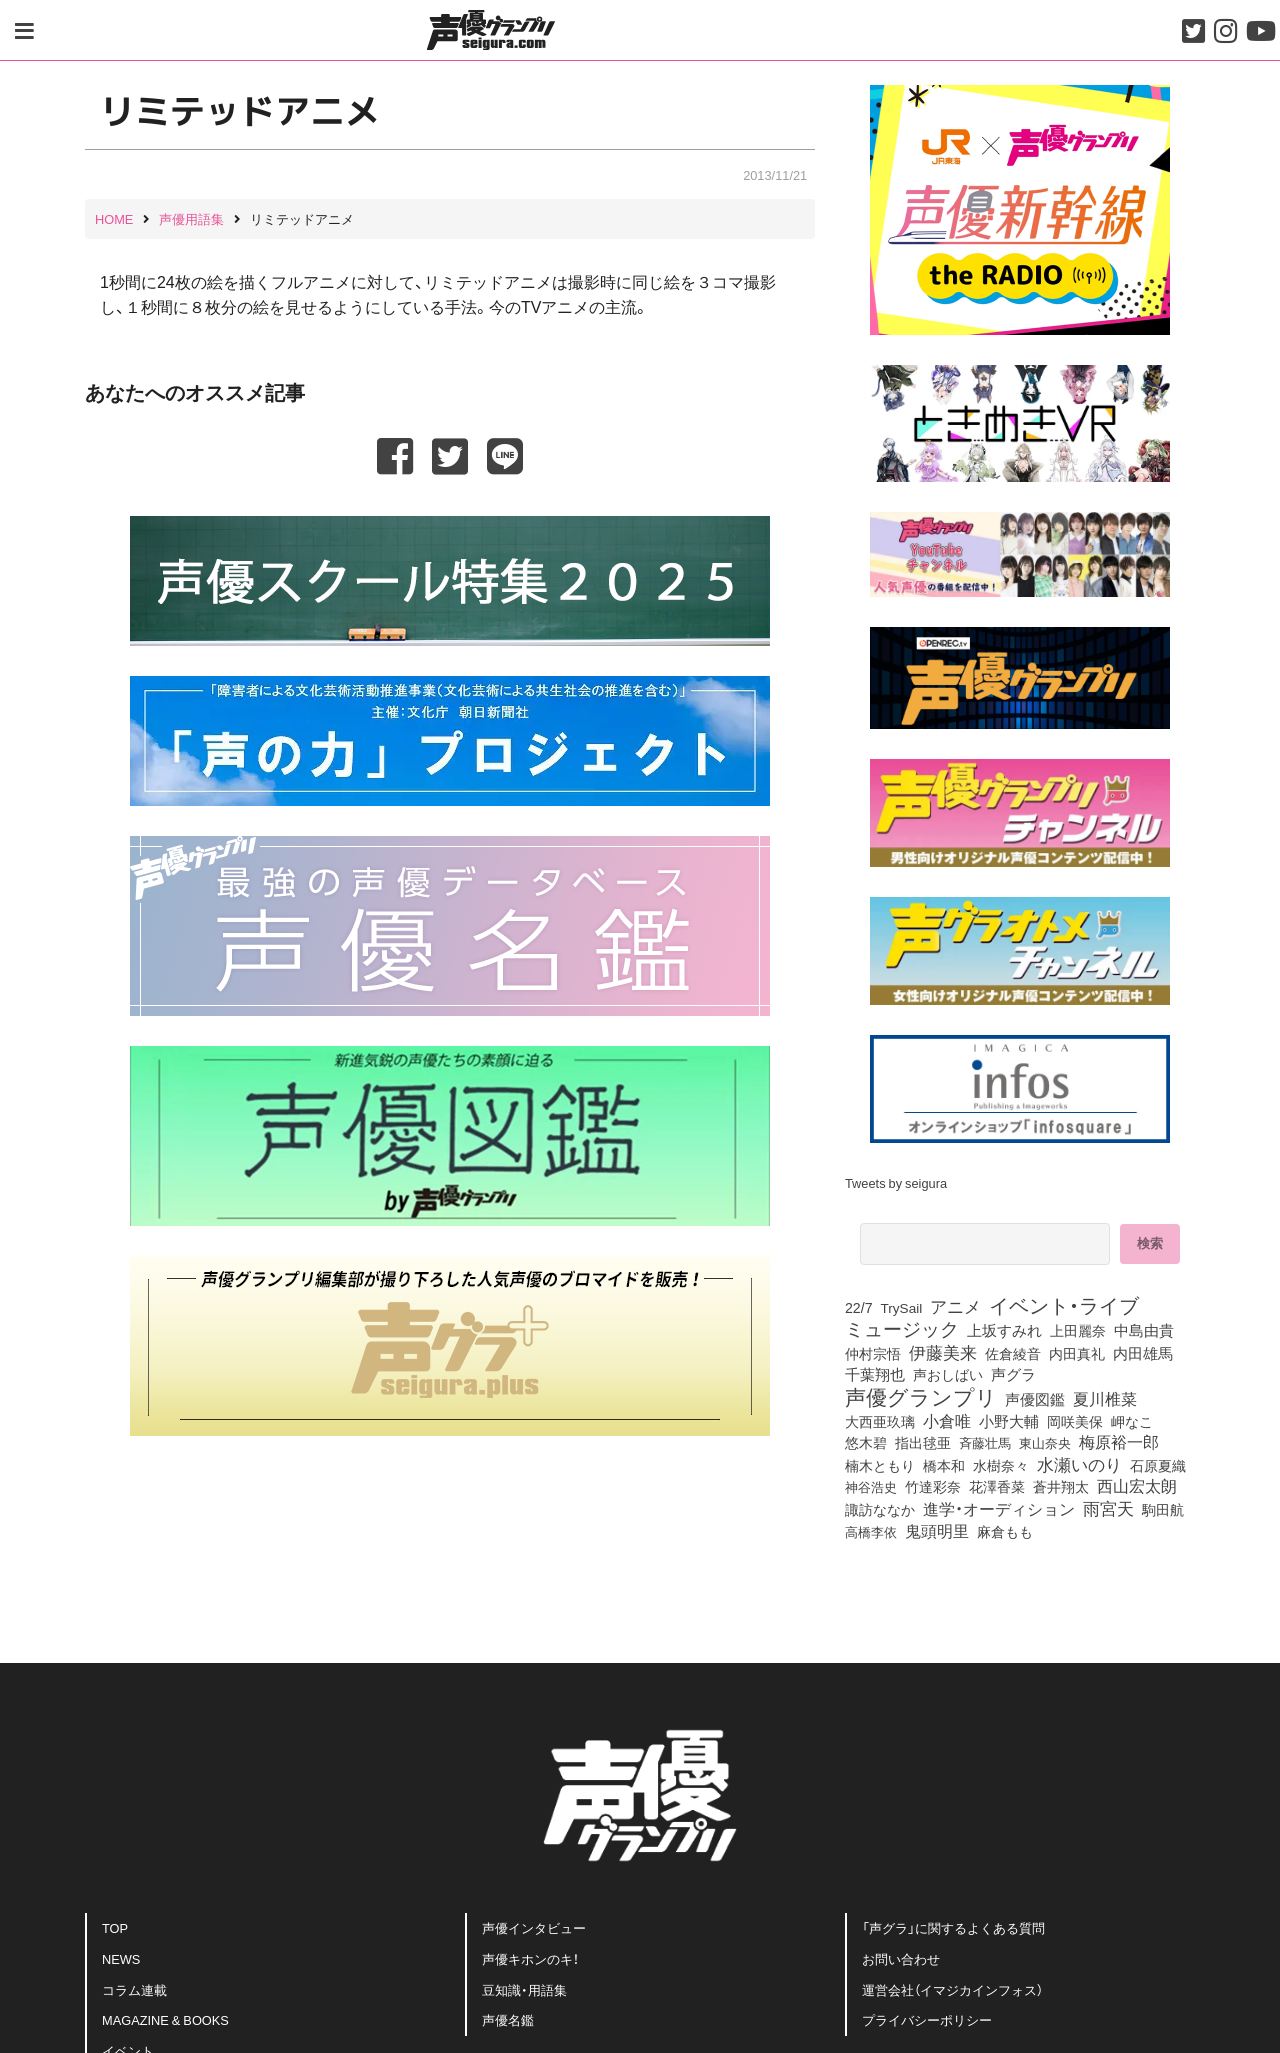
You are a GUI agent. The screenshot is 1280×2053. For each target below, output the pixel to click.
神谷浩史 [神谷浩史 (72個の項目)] (871, 1486)
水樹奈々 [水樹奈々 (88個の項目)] (1001, 1466)
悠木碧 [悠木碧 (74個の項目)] (866, 1442)
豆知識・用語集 (524, 1989)
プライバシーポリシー (927, 2019)
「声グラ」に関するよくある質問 (953, 1927)
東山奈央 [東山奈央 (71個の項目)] (1045, 1442)
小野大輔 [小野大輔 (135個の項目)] (1009, 1421)
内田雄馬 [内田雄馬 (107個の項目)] (1143, 1353)
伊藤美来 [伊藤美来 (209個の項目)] (943, 1352)
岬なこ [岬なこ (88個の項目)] (1132, 1422)
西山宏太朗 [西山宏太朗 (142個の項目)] (1137, 1486)
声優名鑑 (508, 2019)
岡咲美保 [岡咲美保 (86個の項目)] (1075, 1421)
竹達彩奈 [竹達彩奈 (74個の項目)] (933, 1486)
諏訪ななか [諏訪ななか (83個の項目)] (880, 1509)
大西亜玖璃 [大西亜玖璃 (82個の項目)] (880, 1421)
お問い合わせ (901, 1958)
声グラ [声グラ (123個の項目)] (1013, 1374)
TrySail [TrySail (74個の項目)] (902, 1307)
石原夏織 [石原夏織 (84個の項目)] (1158, 1465)
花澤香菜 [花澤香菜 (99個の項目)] (997, 1486)
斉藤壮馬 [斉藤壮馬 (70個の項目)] (985, 1442)
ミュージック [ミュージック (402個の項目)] (902, 1328)
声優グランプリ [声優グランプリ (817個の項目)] (921, 1396)
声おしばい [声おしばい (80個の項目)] (948, 1374)
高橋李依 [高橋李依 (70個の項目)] (871, 1531)
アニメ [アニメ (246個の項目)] (955, 1306)
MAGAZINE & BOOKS (165, 2019)
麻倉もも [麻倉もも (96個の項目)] (1005, 1531)
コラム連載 (134, 1989)
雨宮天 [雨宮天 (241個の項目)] (1108, 1508)
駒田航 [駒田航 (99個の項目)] (1163, 1509)
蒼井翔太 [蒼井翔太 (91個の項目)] (1061, 1487)
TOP (115, 1927)
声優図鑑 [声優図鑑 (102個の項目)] (1035, 1399)
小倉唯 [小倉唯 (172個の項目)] (947, 1420)
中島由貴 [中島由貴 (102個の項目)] (1144, 1330)
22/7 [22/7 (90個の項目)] (859, 1308)
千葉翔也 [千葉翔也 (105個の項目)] (875, 1374)
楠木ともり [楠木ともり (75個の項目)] (880, 1465)
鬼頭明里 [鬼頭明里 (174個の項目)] (937, 1530)
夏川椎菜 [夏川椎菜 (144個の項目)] (1105, 1399)
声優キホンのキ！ (530, 1958)
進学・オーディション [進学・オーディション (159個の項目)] (999, 1508)
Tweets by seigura (896, 1182)
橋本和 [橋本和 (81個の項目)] (944, 1465)
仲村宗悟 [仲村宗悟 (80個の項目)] (873, 1353)
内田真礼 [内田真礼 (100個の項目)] (1077, 1353)
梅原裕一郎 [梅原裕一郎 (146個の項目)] (1119, 1442)
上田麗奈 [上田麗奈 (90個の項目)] (1078, 1331)
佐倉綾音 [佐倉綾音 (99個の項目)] (1013, 1353)
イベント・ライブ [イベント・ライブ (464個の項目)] (1064, 1305)
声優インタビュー (534, 1927)
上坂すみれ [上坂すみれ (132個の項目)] (1004, 1330)
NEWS (121, 1958)
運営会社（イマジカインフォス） (952, 1989)
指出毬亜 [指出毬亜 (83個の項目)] (923, 1442)
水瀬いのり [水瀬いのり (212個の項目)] (1079, 1464)
